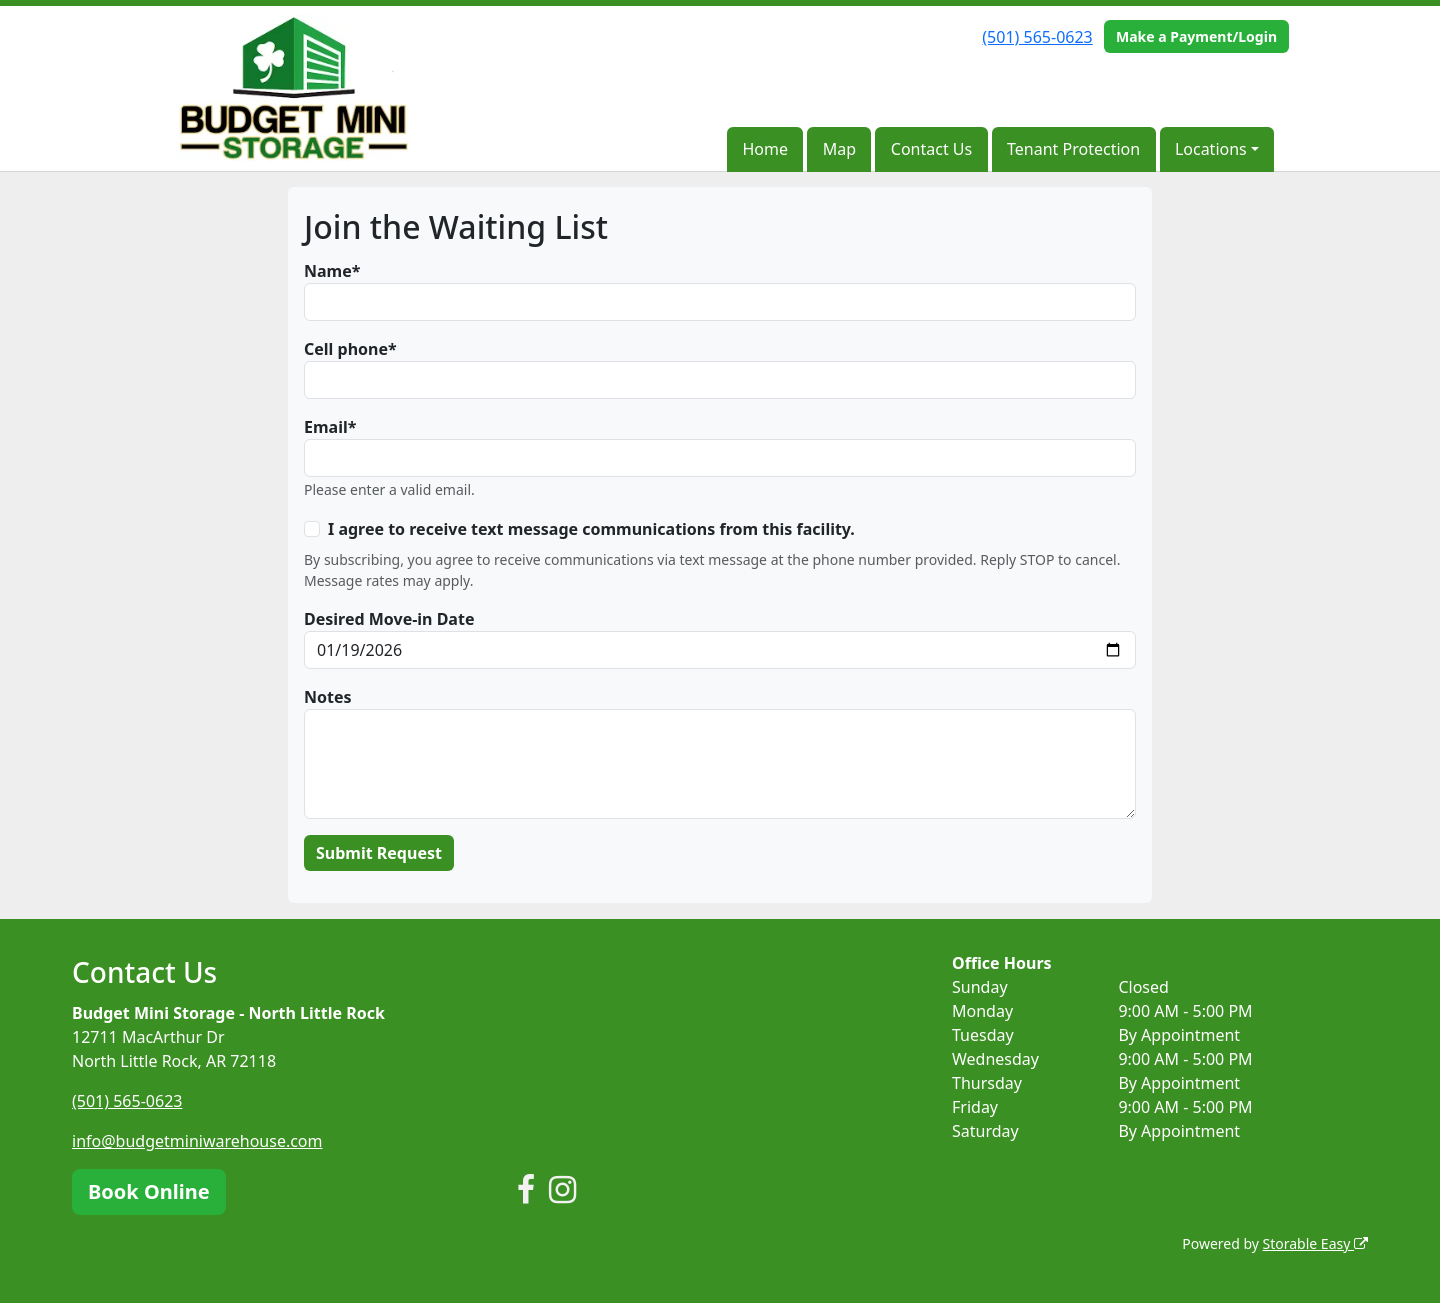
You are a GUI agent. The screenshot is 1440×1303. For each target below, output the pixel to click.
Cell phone (346, 349)
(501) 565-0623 (1037, 37)
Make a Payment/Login (1196, 36)
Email (326, 427)
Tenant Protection (1073, 149)
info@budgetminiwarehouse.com (197, 1141)
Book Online (149, 1191)
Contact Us (931, 149)
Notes (328, 697)
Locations (1211, 149)
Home (765, 149)
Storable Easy (1315, 1243)
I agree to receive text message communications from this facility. (591, 529)
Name (328, 271)
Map (839, 149)
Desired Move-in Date (389, 619)
